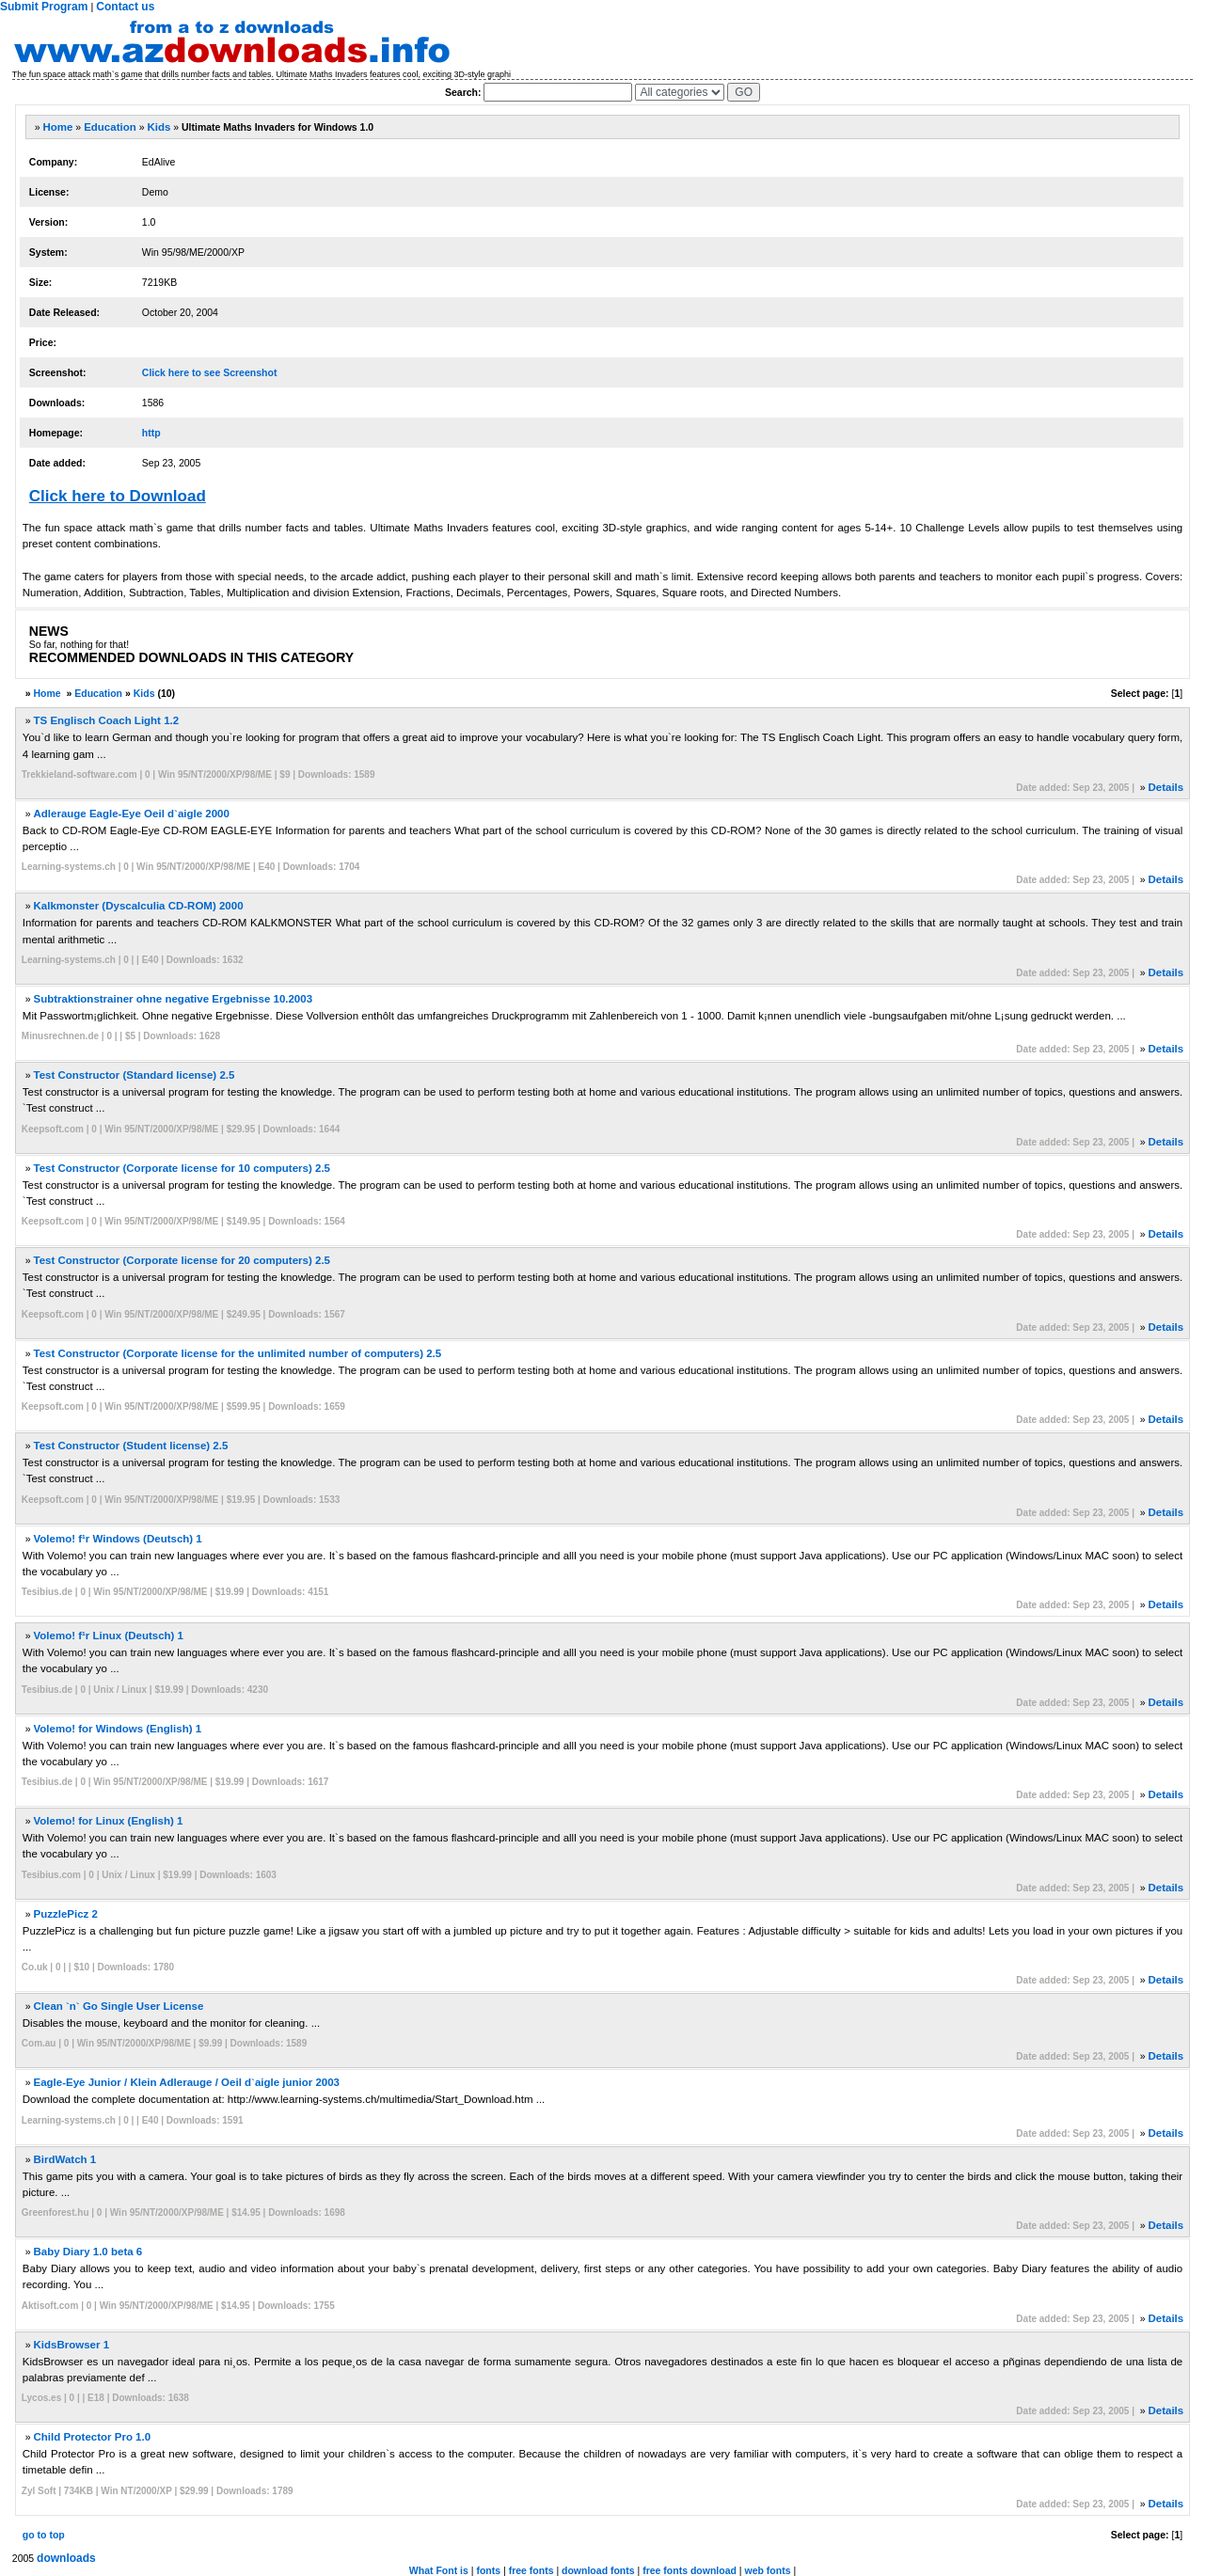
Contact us (125, 6)
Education (110, 127)
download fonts (598, 2570)
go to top (44, 2534)
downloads (66, 2558)
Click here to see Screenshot (209, 372)
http (151, 432)
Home (58, 127)
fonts (488, 2570)
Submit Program (43, 6)
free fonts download (689, 2570)
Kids (158, 127)
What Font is (438, 2570)
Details (1165, 787)
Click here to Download (117, 496)
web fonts (768, 2570)
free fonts (531, 2570)
